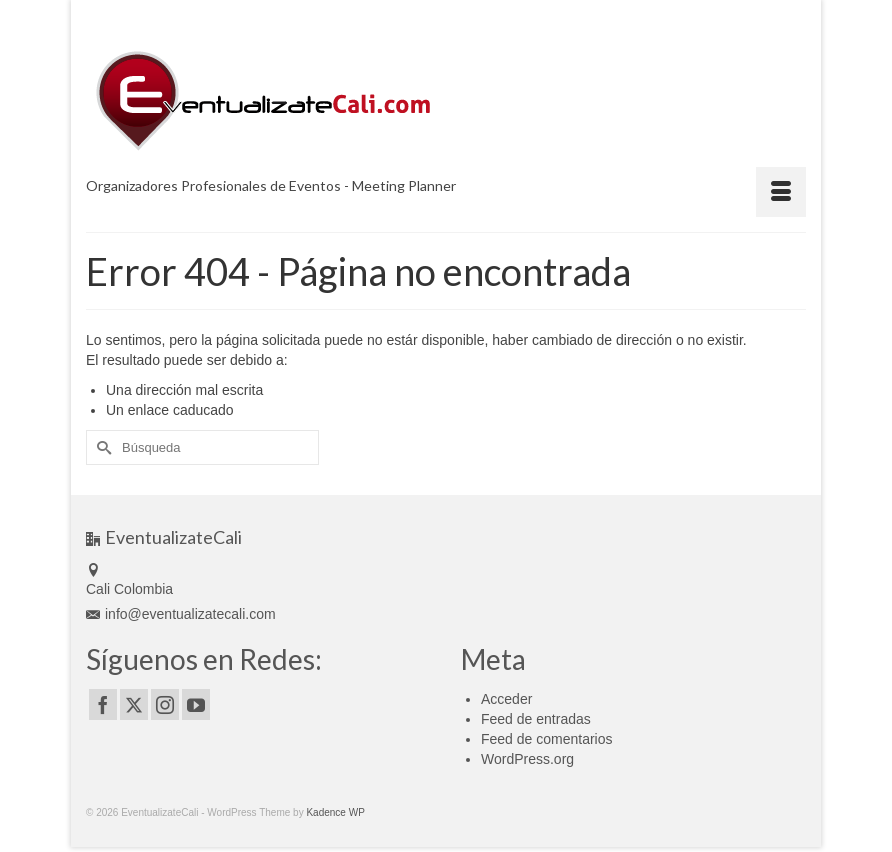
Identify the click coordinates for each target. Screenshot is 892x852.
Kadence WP (335, 812)
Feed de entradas (536, 719)
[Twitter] (134, 704)
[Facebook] (103, 704)
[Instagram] (165, 704)
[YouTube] (196, 704)
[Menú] (781, 192)
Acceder (506, 699)
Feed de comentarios (547, 739)
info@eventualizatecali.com (181, 614)
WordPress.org (527, 759)
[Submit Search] (101, 447)
